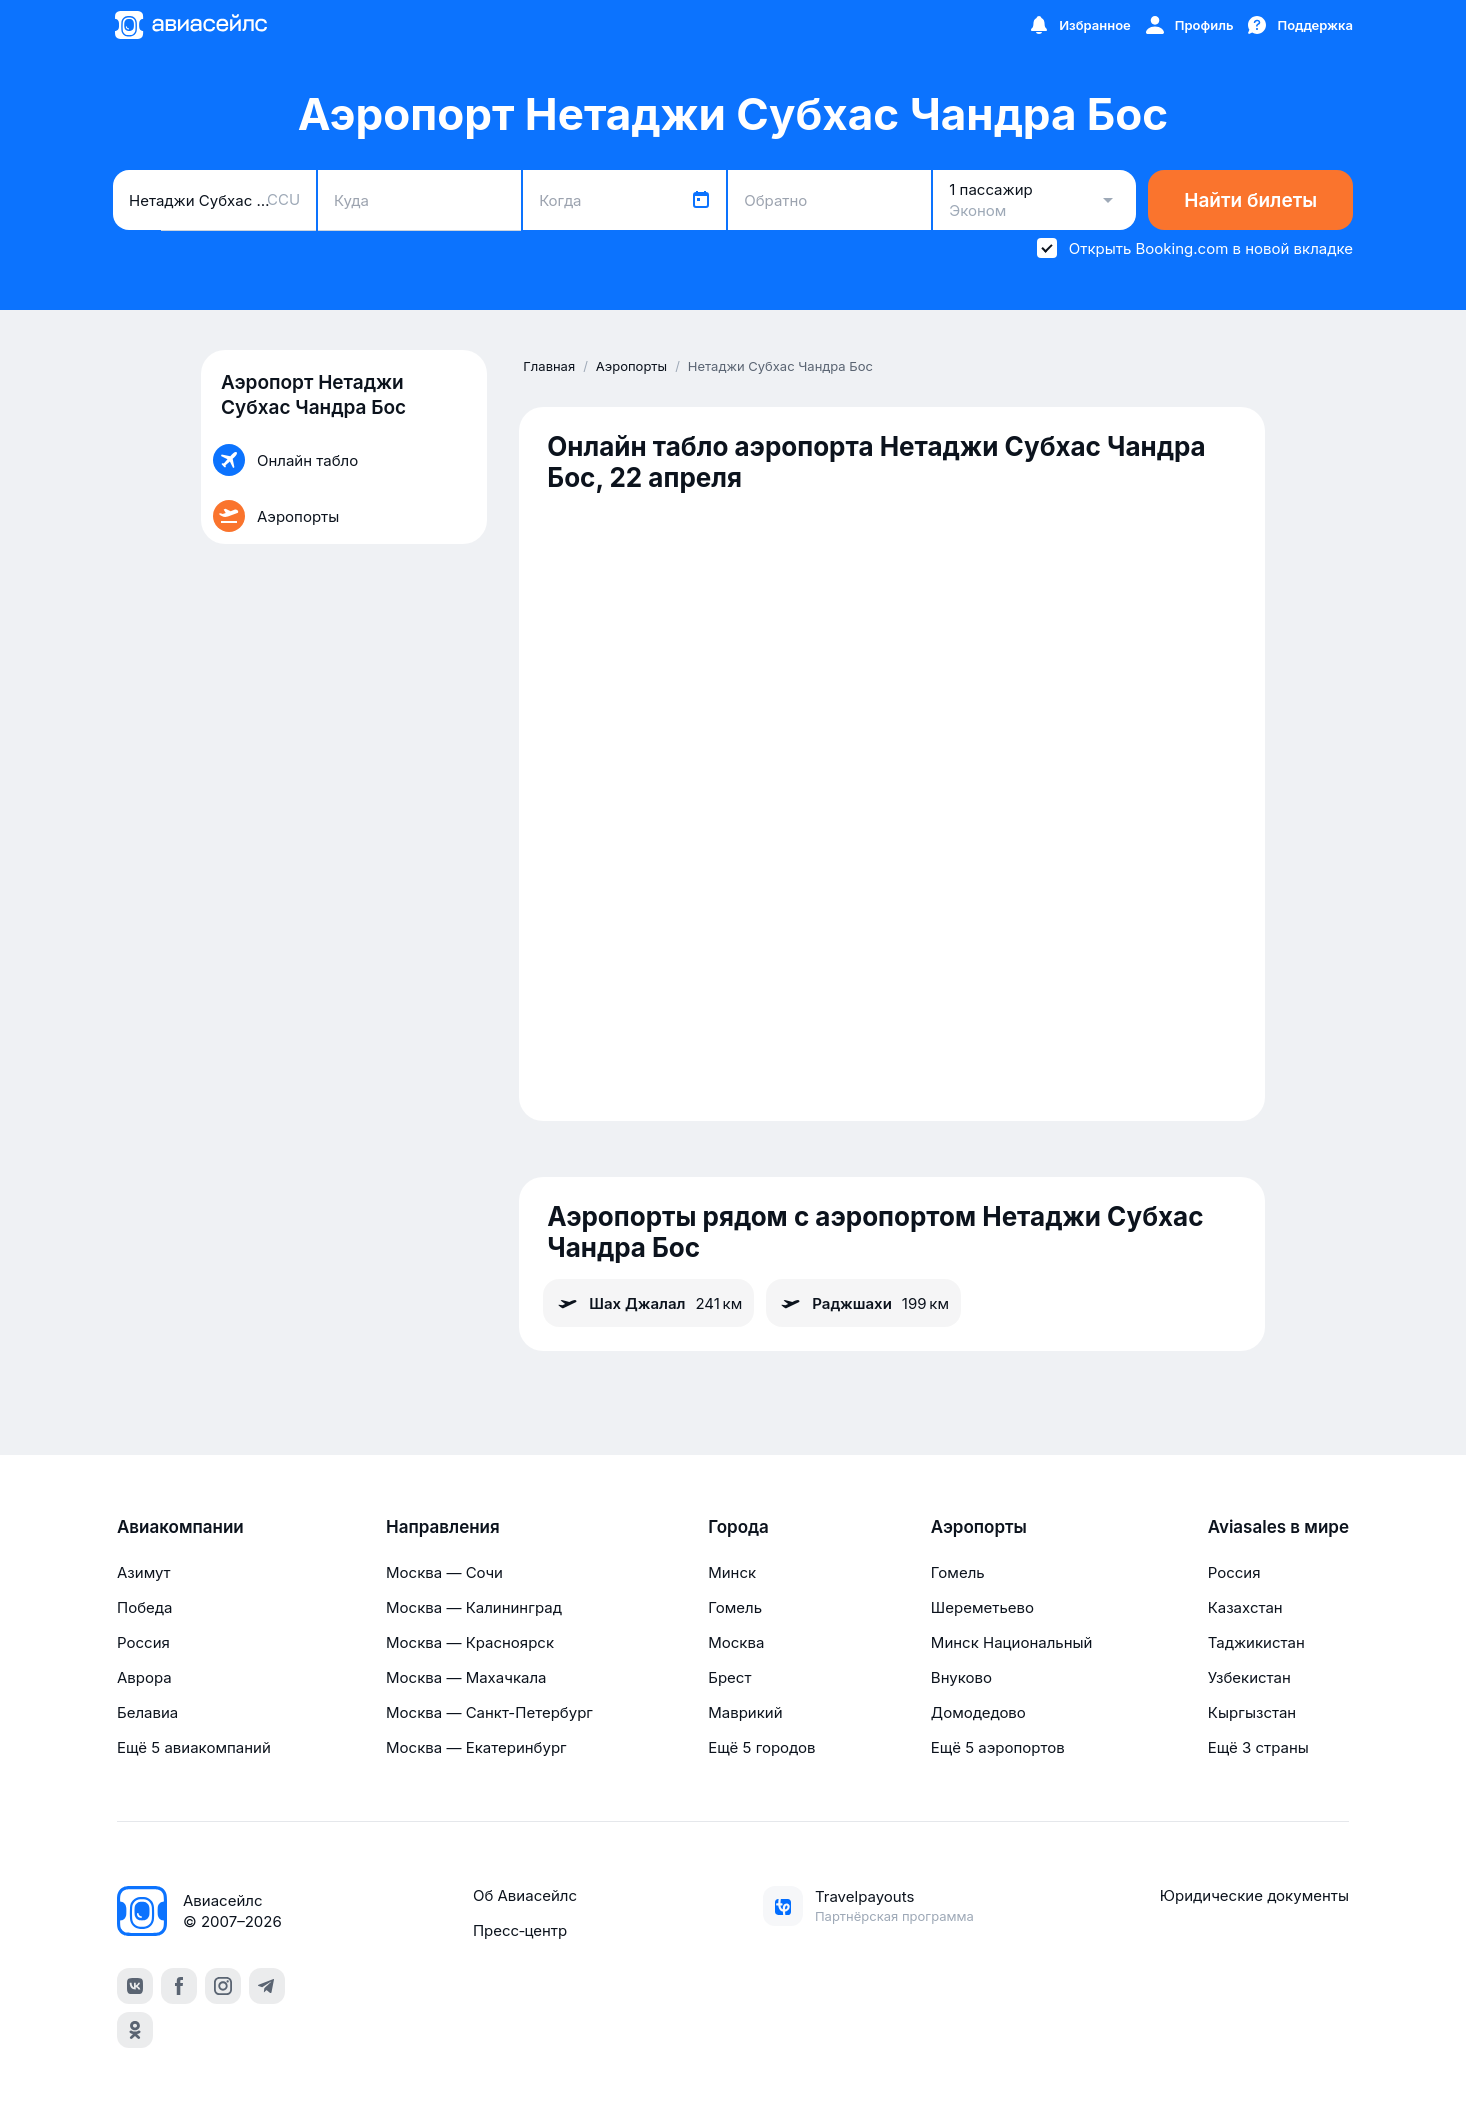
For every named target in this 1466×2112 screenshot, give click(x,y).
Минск (732, 1572)
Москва (736, 1642)
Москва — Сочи (444, 1572)
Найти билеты (1250, 200)
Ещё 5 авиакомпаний (194, 1747)
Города (738, 1527)
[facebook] (179, 1986)
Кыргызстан (1252, 1712)
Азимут (144, 1572)
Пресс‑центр (520, 1930)
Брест (729, 1677)
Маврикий (745, 1712)
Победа (144, 1607)
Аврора (144, 1677)
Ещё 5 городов (761, 1747)
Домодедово (978, 1712)
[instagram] (223, 1986)
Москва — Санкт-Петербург (489, 1712)
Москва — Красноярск (470, 1642)
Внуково (961, 1677)
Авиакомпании (180, 1527)
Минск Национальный (1012, 1642)
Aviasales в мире (1278, 1527)
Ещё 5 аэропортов (998, 1747)
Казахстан (1245, 1607)
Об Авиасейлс (525, 1895)
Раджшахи (863, 1303)
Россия (143, 1642)
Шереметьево (982, 1607)
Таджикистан (1256, 1642)
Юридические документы (1254, 1895)
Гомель (735, 1607)
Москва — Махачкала (466, 1677)
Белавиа (147, 1712)
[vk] (135, 1986)
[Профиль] (1188, 25)
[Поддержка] (1299, 25)
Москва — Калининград (474, 1607)
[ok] (135, 2030)
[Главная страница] (190, 25)
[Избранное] (1079, 25)
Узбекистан (1249, 1677)
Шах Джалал (648, 1303)
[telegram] (267, 1986)
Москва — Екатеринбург (476, 1747)
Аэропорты (979, 1527)
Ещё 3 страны (1258, 1747)
